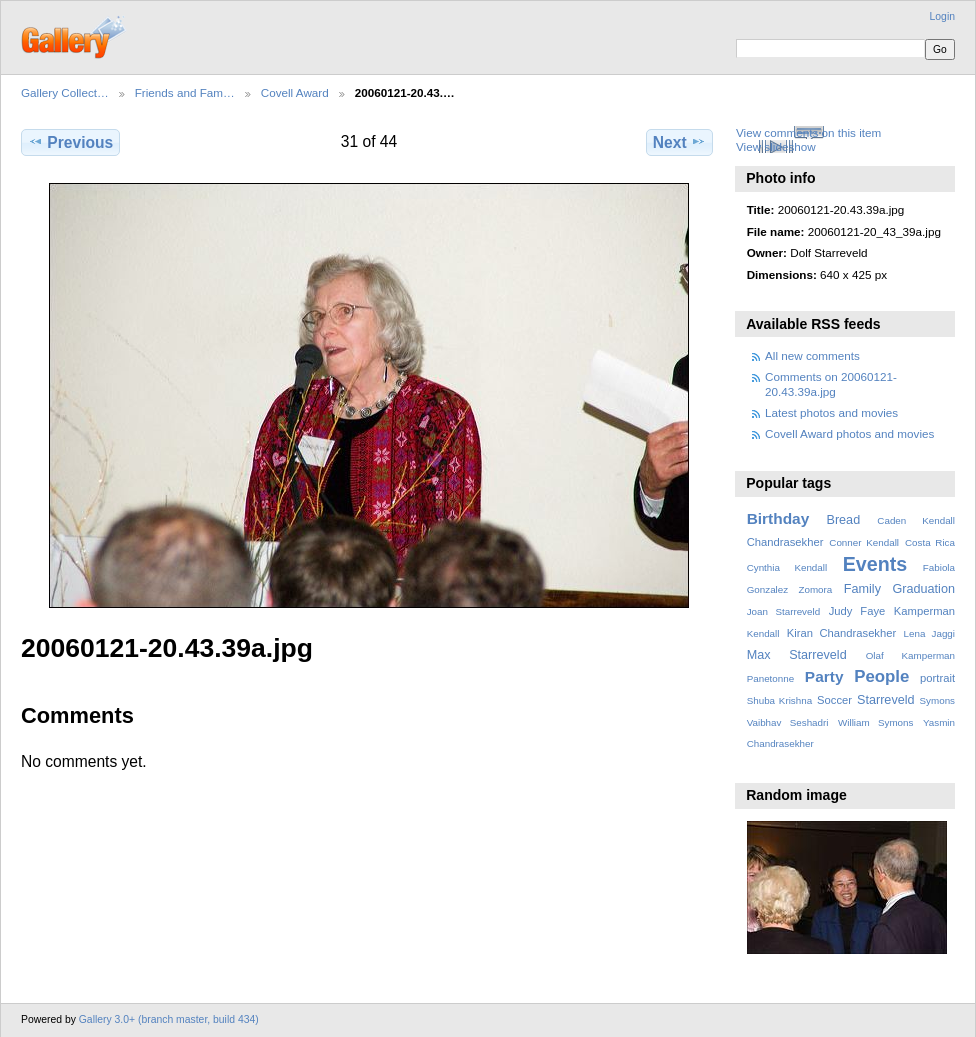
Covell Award (295, 92)
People (881, 676)
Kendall (763, 633)
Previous (70, 142)
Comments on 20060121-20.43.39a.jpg (831, 383)
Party (824, 676)
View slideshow (776, 146)
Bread (843, 520)
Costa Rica (930, 542)
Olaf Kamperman (910, 655)
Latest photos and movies (831, 412)
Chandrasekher (785, 542)
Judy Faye (857, 611)
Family (862, 589)
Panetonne (770, 678)
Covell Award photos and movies (849, 433)
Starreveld (886, 700)
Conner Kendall (864, 542)
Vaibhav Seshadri (788, 722)
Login (942, 16)
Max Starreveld (797, 655)
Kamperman (924, 611)
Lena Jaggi (929, 633)
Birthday (778, 518)
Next (679, 142)
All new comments (812, 355)
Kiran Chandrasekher (841, 633)
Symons (937, 700)
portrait (937, 678)
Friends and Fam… (185, 92)
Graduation (924, 589)
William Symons (875, 722)
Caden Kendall (916, 520)
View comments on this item (808, 132)
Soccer (834, 700)
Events (875, 564)
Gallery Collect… (65, 92)
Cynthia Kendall (787, 567)
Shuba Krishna (779, 700)
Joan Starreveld (783, 611)
